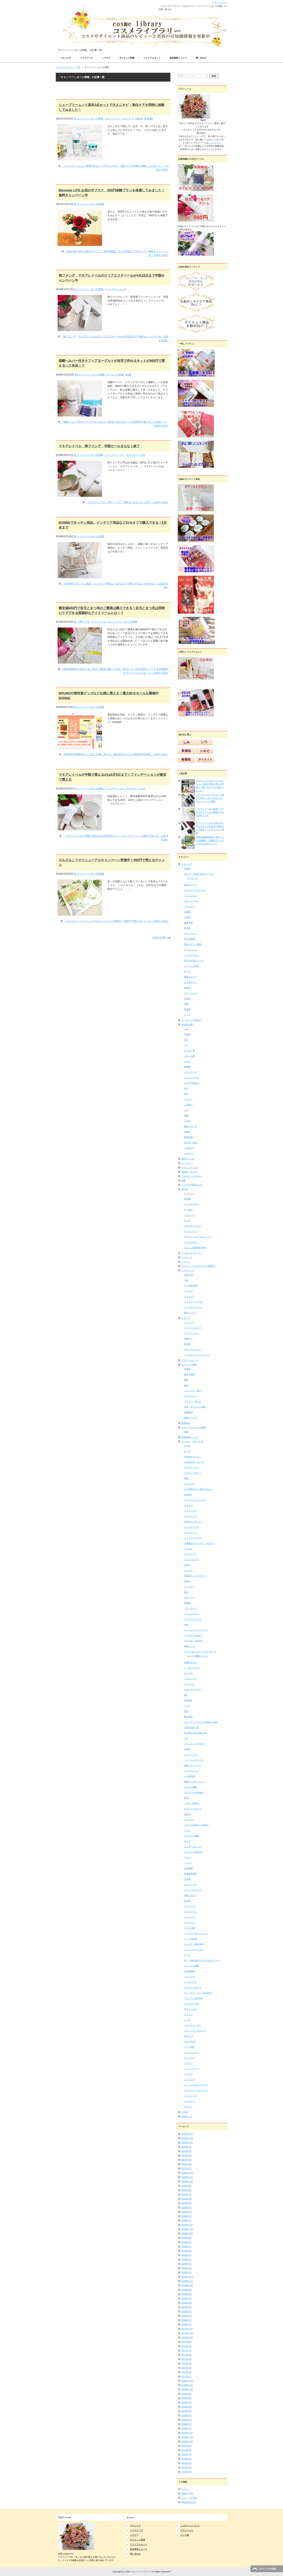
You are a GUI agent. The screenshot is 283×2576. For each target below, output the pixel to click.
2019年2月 (186, 2268)
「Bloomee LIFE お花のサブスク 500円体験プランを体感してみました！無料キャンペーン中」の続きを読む (116, 253)
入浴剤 (187, 917)
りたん (187, 1857)
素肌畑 (187, 1603)
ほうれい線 (189, 1050)
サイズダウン (190, 1511)
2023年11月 (187, 2134)
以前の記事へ (160, 937)
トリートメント (191, 1333)
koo (186, 1695)
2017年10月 (187, 2337)
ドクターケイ (190, 1982)
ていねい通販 (190, 1787)
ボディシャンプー (192, 1349)
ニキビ (187, 1061)
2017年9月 (186, 2342)
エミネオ (188, 1570)
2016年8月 (186, 2398)
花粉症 (187, 1131)
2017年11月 (187, 2333)
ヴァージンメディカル (195, 1500)
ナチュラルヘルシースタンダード (200, 1651)
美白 (186, 1094)
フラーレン (189, 1193)
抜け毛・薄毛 (190, 1142)
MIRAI (187, 1581)
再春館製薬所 (190, 1873)
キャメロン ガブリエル (196, 2090)
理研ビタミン (190, 1895)
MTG (186, 1798)
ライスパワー (190, 1231)
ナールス (188, 1549)
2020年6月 (186, 2199)
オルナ (187, 1841)
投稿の (187, 2493)
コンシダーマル (191, 2003)
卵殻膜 (187, 1199)
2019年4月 (186, 2259)
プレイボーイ (190, 1608)
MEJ (186, 1592)
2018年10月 (187, 2285)
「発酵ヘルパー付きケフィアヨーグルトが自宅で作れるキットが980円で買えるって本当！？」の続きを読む (114, 423)
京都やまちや (190, 1662)
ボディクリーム (191, 901)
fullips (187, 1565)
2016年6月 (186, 2407)
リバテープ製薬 (191, 1836)
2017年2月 (186, 2372)
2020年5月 (186, 2203)
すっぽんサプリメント (192, 1253)
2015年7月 (186, 2454)
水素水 (187, 1369)
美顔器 (187, 912)
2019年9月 (186, 2238)
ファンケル (189, 1976)
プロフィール (186, 2530)
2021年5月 (186, 2155)
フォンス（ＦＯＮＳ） (192, 1176)
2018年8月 (186, 2294)
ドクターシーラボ (192, 1538)
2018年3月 (186, 2316)
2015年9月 (186, 2446)
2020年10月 (187, 2181)
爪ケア (187, 971)
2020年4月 (186, 2207)
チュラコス (189, 2058)
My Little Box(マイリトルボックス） (202, 1960)
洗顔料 (187, 868)
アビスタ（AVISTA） (194, 1641)
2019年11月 (187, 2229)
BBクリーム (190, 1312)
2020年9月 (186, 2186)
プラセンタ (192, 878)
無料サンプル (187, 1159)
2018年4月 (186, 2311)
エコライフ (189, 1819)
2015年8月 (186, 2450)
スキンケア (65, 58)
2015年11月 (187, 2437)
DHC (186, 1478)
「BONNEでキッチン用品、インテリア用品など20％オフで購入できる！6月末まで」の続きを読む (115, 585)
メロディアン (190, 1554)
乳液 (186, 1004)
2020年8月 (186, 2190)
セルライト (189, 1153)
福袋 (186, 1432)
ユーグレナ (189, 1922)
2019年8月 (186, 2242)
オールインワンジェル (195, 890)
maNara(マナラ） (192, 1456)
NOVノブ (188, 2036)
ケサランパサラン (192, 1473)
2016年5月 (186, 2411)
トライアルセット (152, 58)
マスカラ (188, 1291)
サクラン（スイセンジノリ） (198, 1237)
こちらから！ (214, 143)
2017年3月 (186, 2368)
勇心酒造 (188, 1716)
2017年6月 (186, 2355)
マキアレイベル (135, 454)
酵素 (186, 1380)
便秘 (186, 1115)
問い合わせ (201, 58)
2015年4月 (186, 2467)
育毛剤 (187, 1344)
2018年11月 (187, 2281)
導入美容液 (189, 939)
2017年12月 (187, 2329)
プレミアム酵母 (191, 1966)
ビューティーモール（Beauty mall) (201, 1722)
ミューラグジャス (192, 1619)
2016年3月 (186, 2420)
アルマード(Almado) (194, 1792)
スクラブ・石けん (192, 1401)
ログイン (185, 2489)
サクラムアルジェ (192, 1987)
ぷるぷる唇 (189, 1056)
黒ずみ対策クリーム (194, 960)
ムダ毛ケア (189, 1148)
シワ (186, 1110)
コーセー (188, 2074)
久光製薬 (188, 1868)
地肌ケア (188, 1338)
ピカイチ (188, 1673)
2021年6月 (186, 2151)
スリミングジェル (190, 1167)
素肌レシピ (189, 1646)
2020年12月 (187, 2173)
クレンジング (112, 118)
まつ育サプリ (82, 621)
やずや (187, 1446)
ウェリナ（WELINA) (194, 1944)
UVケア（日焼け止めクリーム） (199, 874)
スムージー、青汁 (192, 1390)
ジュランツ (189, 2101)
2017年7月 (186, 2350)
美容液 (148, 118)
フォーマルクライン (194, 1760)
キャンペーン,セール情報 (89, 118)
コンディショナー (192, 1328)
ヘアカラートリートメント (197, 1355)
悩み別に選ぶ (187, 1024)
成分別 (184, 1189)
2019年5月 (186, 2255)
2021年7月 (186, 2147)
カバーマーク (190, 1516)
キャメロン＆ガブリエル (196, 2085)
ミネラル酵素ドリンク (197, 1656)
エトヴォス (189, 2079)
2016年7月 (186, 2402)
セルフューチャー (192, 1808)
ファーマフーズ (191, 2068)
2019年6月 (186, 2251)
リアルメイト (190, 1678)
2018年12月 (187, 2277)
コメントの (189, 2498)
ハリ (186, 1045)
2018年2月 (186, 2320)
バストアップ (190, 1072)
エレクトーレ (190, 1884)
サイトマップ (220, 2)
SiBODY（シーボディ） (195, 1576)
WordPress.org (188, 2502)
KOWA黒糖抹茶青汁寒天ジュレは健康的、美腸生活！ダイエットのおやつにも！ (210, 840)
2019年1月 (186, 2272)
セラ (186, 1738)
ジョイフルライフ (192, 1890)
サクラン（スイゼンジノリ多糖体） (198, 1266)
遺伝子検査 (189, 1374)
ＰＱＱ (187, 1220)
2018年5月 (186, 2307)
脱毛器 (187, 928)
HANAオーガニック (193, 1521)
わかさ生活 (189, 2041)
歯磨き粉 (188, 922)
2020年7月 (186, 2194)
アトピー (188, 1099)
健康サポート (190, 977)
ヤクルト (188, 2014)
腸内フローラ (190, 1126)
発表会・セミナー (190, 1172)
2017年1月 (186, 2376)
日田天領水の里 (191, 1727)
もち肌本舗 (189, 1776)
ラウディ (188, 2063)
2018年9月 (186, 2290)
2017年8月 (186, 2346)
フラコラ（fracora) (193, 1852)
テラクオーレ (190, 1532)
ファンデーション (115, 289)
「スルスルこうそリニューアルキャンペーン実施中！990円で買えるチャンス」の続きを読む (115, 921)
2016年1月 (186, 2428)
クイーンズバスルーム (195, 2031)
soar (186, 1624)
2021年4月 (186, 2160)
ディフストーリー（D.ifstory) (198, 1993)
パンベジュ (189, 1684)
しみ (186, 1029)
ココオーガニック (192, 1846)
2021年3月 (186, 2164)
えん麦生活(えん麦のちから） (198, 1489)
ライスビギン (190, 1911)
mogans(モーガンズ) (194, 1462)
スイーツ (185, 1261)
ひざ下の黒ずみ (191, 1083)
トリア (187, 1706)
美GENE (188, 1700)
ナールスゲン (190, 1242)
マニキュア (189, 1296)
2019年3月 (186, 2264)
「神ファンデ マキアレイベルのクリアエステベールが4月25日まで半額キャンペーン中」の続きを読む (114, 338)
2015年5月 (186, 2463)
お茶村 (187, 1749)
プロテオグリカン (192, 1226)
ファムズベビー (191, 1614)
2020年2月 (186, 2216)
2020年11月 (187, 2177)
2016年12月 (187, 2381)
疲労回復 (188, 1137)
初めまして (186, 2116)
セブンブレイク (191, 1559)
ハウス (187, 1830)
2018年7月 (186, 2298)
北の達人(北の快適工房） (196, 1733)
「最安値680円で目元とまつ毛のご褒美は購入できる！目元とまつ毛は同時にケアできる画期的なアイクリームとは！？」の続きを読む (114, 671)
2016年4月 (186, 2415)
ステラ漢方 (189, 2047)
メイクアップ (86, 58)
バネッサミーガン (192, 2025)
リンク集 (184, 2535)
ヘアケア (106, 58)
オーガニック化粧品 (191, 1020)
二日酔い (188, 1104)
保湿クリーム (190, 885)
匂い (186, 1088)
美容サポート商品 (192, 944)
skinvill (187, 1814)
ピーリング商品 (191, 966)
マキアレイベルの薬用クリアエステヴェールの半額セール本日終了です (210, 812)
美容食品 (185, 1423)
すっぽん (188, 1209)
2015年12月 (187, 2433)
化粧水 (139, 118)
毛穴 (186, 1039)
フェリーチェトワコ (194, 1949)
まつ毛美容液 (190, 1285)
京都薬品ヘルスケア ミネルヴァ (199, 1543)
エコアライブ (190, 1754)
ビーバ (187, 1955)
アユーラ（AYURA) (193, 1998)
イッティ (188, 1863)
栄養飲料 (188, 1412)
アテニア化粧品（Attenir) (196, 1825)
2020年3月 (186, 2212)
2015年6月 (186, 2459)
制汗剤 (187, 987)
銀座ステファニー (192, 1765)
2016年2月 (186, 2424)
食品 (127, 374)
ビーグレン (186, 1163)
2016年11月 (187, 2385)
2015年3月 (186, 2472)
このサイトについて (190, 2525)
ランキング (186, 1257)
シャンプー (189, 1322)
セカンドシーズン (192, 1689)
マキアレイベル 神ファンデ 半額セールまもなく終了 (99, 446)
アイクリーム (98, 621)
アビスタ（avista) (192, 1635)
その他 (184, 2112)
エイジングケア (191, 1077)
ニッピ (187, 2020)
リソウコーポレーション (196, 1933)
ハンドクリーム (191, 955)
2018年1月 (186, 2324)
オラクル (188, 1505)
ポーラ (187, 1451)
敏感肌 (187, 1066)
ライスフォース (191, 1771)
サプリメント (190, 933)
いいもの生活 (190, 1938)
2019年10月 (187, 2233)
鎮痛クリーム (190, 1417)
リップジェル (190, 895)
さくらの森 (189, 1928)
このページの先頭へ (267, 2569)
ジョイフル (189, 1906)
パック (187, 1015)
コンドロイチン (191, 1204)
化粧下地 (188, 1274)
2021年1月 (186, 2168)
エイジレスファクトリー (196, 1630)
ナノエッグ (189, 1917)
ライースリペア (191, 1527)
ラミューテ (189, 1484)
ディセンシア (190, 2096)
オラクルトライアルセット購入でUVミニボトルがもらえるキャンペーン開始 (210, 798)
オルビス (188, 2106)
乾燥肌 (187, 1034)
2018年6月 (186, 2303)
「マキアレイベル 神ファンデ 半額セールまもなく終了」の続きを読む (127, 502)
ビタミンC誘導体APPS (195, 1247)
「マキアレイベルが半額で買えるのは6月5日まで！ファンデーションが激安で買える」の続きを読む (115, 837)
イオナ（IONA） (192, 1803)
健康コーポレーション (195, 1781)
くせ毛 (187, 1121)
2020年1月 (186, 2220)
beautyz (188, 1494)
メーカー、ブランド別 (192, 1441)
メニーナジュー (191, 2052)
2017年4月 (186, 2363)
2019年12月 (187, 2225)
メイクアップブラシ (194, 1302)
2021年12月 (187, 2138)
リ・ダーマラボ (191, 1668)
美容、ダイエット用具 (195, 1407)
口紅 (186, 1280)
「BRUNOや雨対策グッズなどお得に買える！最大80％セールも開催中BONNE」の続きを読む (115, 754)
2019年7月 (186, 2246)
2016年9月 (186, 2394)
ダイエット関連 (126, 58)
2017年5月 (186, 2359)
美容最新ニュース (178, 58)
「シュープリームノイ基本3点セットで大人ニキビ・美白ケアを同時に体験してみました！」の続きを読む (115, 167)
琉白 (186, 1711)
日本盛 (187, 1879)
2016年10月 (187, 2389)
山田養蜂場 (189, 1971)
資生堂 (187, 1901)
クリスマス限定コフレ (192, 1185)
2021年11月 (187, 2142)
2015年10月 (187, 2441)
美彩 (183, 1180)
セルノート (189, 1597)
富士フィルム (190, 2009)
